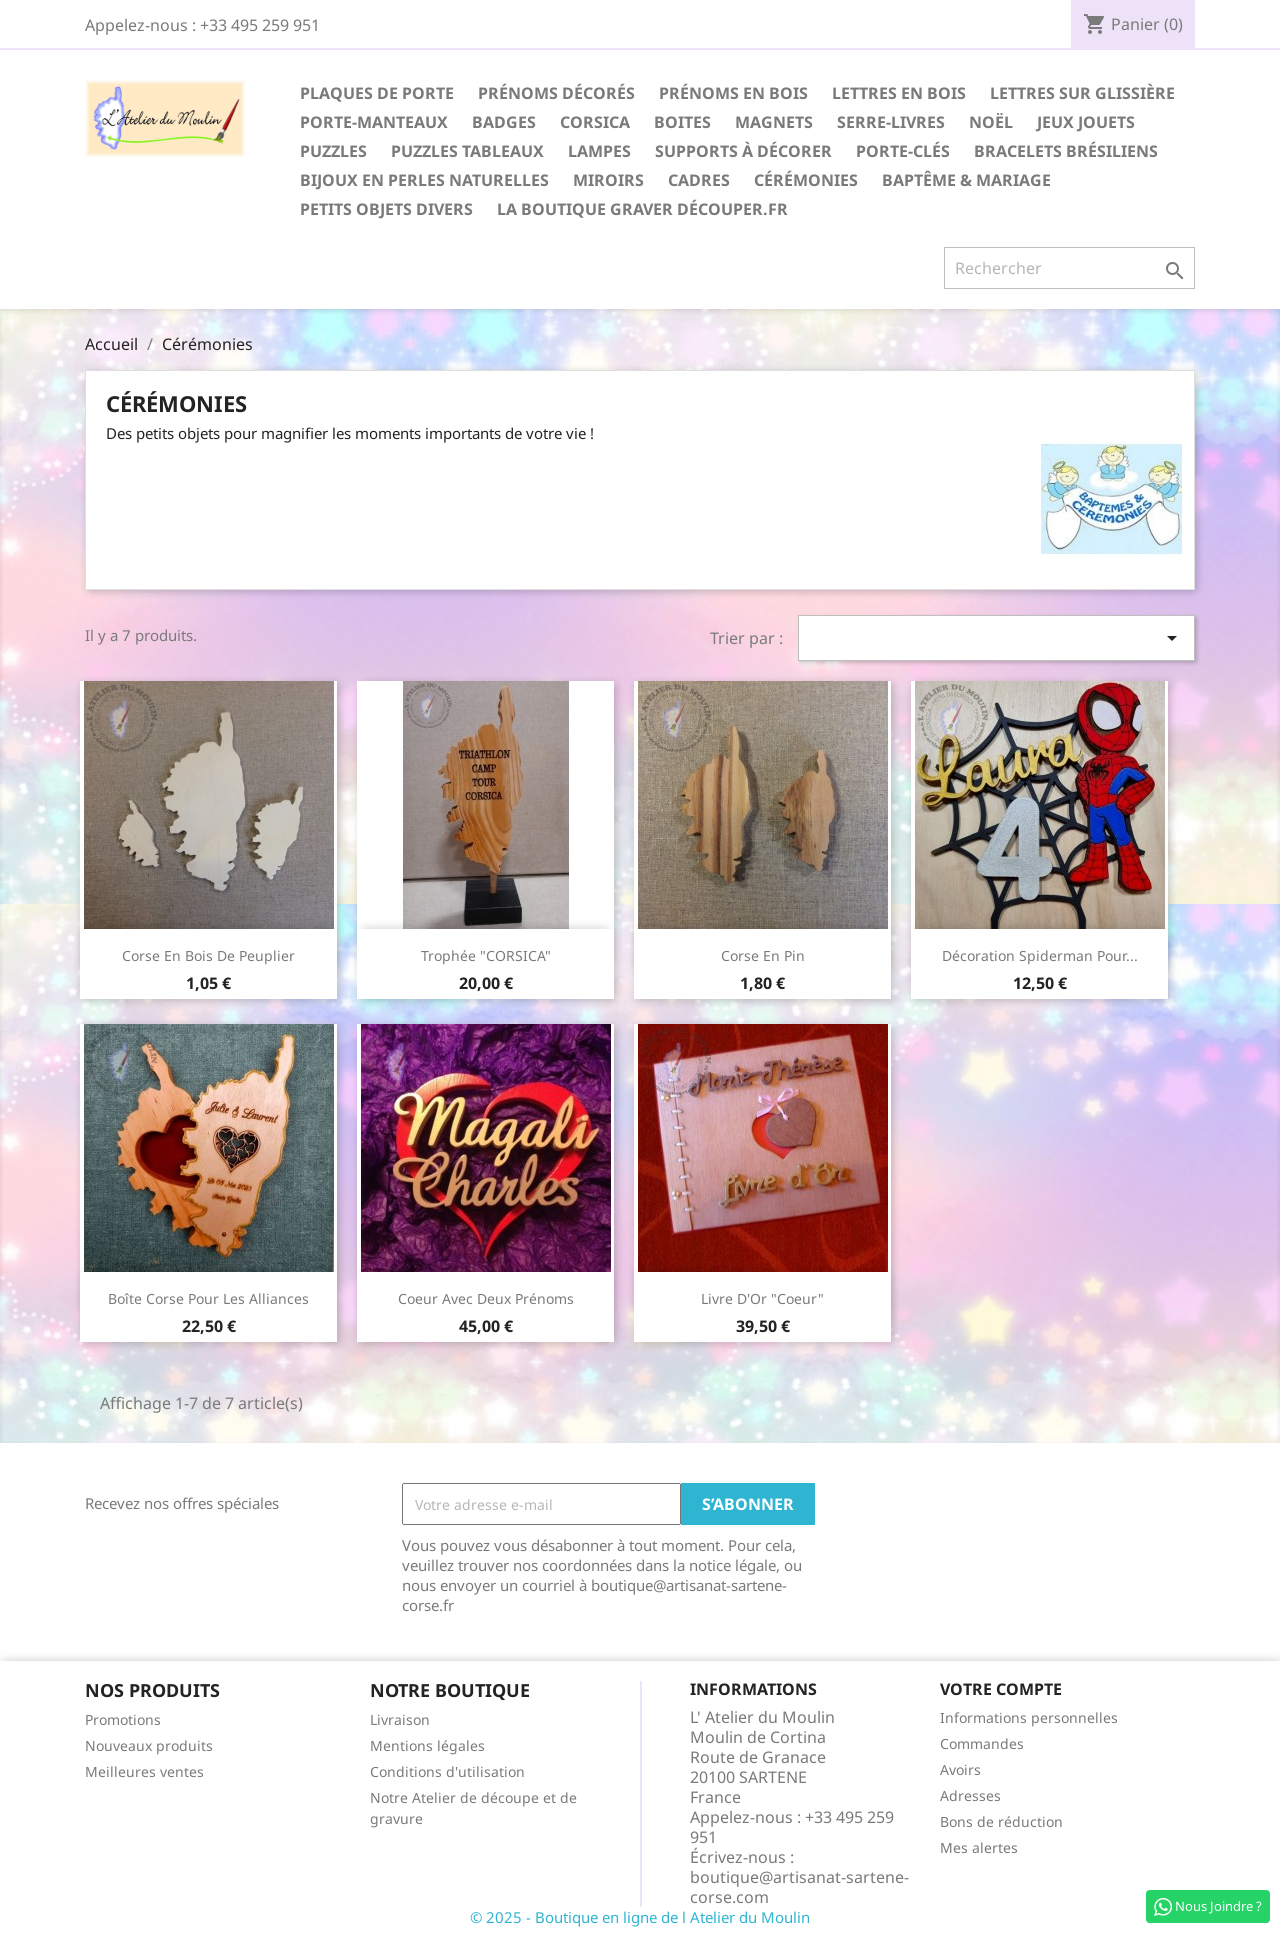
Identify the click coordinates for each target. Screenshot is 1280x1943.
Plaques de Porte (377, 93)
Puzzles (333, 151)
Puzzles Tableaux (467, 151)
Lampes (599, 151)
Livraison (400, 1719)
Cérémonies (806, 180)
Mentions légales (427, 1745)
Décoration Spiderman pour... (1040, 955)
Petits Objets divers (386, 209)
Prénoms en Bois (733, 93)
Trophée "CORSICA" (486, 955)
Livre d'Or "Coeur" (762, 1298)
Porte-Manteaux (374, 122)
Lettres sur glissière (1082, 93)
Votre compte (1001, 1689)
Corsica (595, 122)
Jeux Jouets (1086, 122)
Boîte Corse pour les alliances (208, 1298)
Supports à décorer (743, 151)
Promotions (123, 1719)
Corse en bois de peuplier (208, 955)
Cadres (699, 180)
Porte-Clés (903, 151)
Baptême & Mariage (966, 180)
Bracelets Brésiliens (1066, 151)
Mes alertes (979, 1847)
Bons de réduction (1001, 1821)
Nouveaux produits (149, 1745)
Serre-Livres (891, 122)
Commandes (982, 1743)
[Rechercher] (1069, 268)
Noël (991, 122)
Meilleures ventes (144, 1771)
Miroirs (608, 180)
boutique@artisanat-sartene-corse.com (799, 1887)
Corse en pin (763, 955)
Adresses (970, 1795)
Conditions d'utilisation (447, 1771)
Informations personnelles (1029, 1717)
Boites (682, 122)
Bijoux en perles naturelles (424, 180)
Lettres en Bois (899, 93)
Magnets (774, 122)
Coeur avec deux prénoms (486, 1298)
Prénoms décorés (556, 93)
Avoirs (960, 1769)
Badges (504, 122)
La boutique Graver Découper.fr (642, 209)
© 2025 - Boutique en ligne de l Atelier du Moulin (640, 1917)
